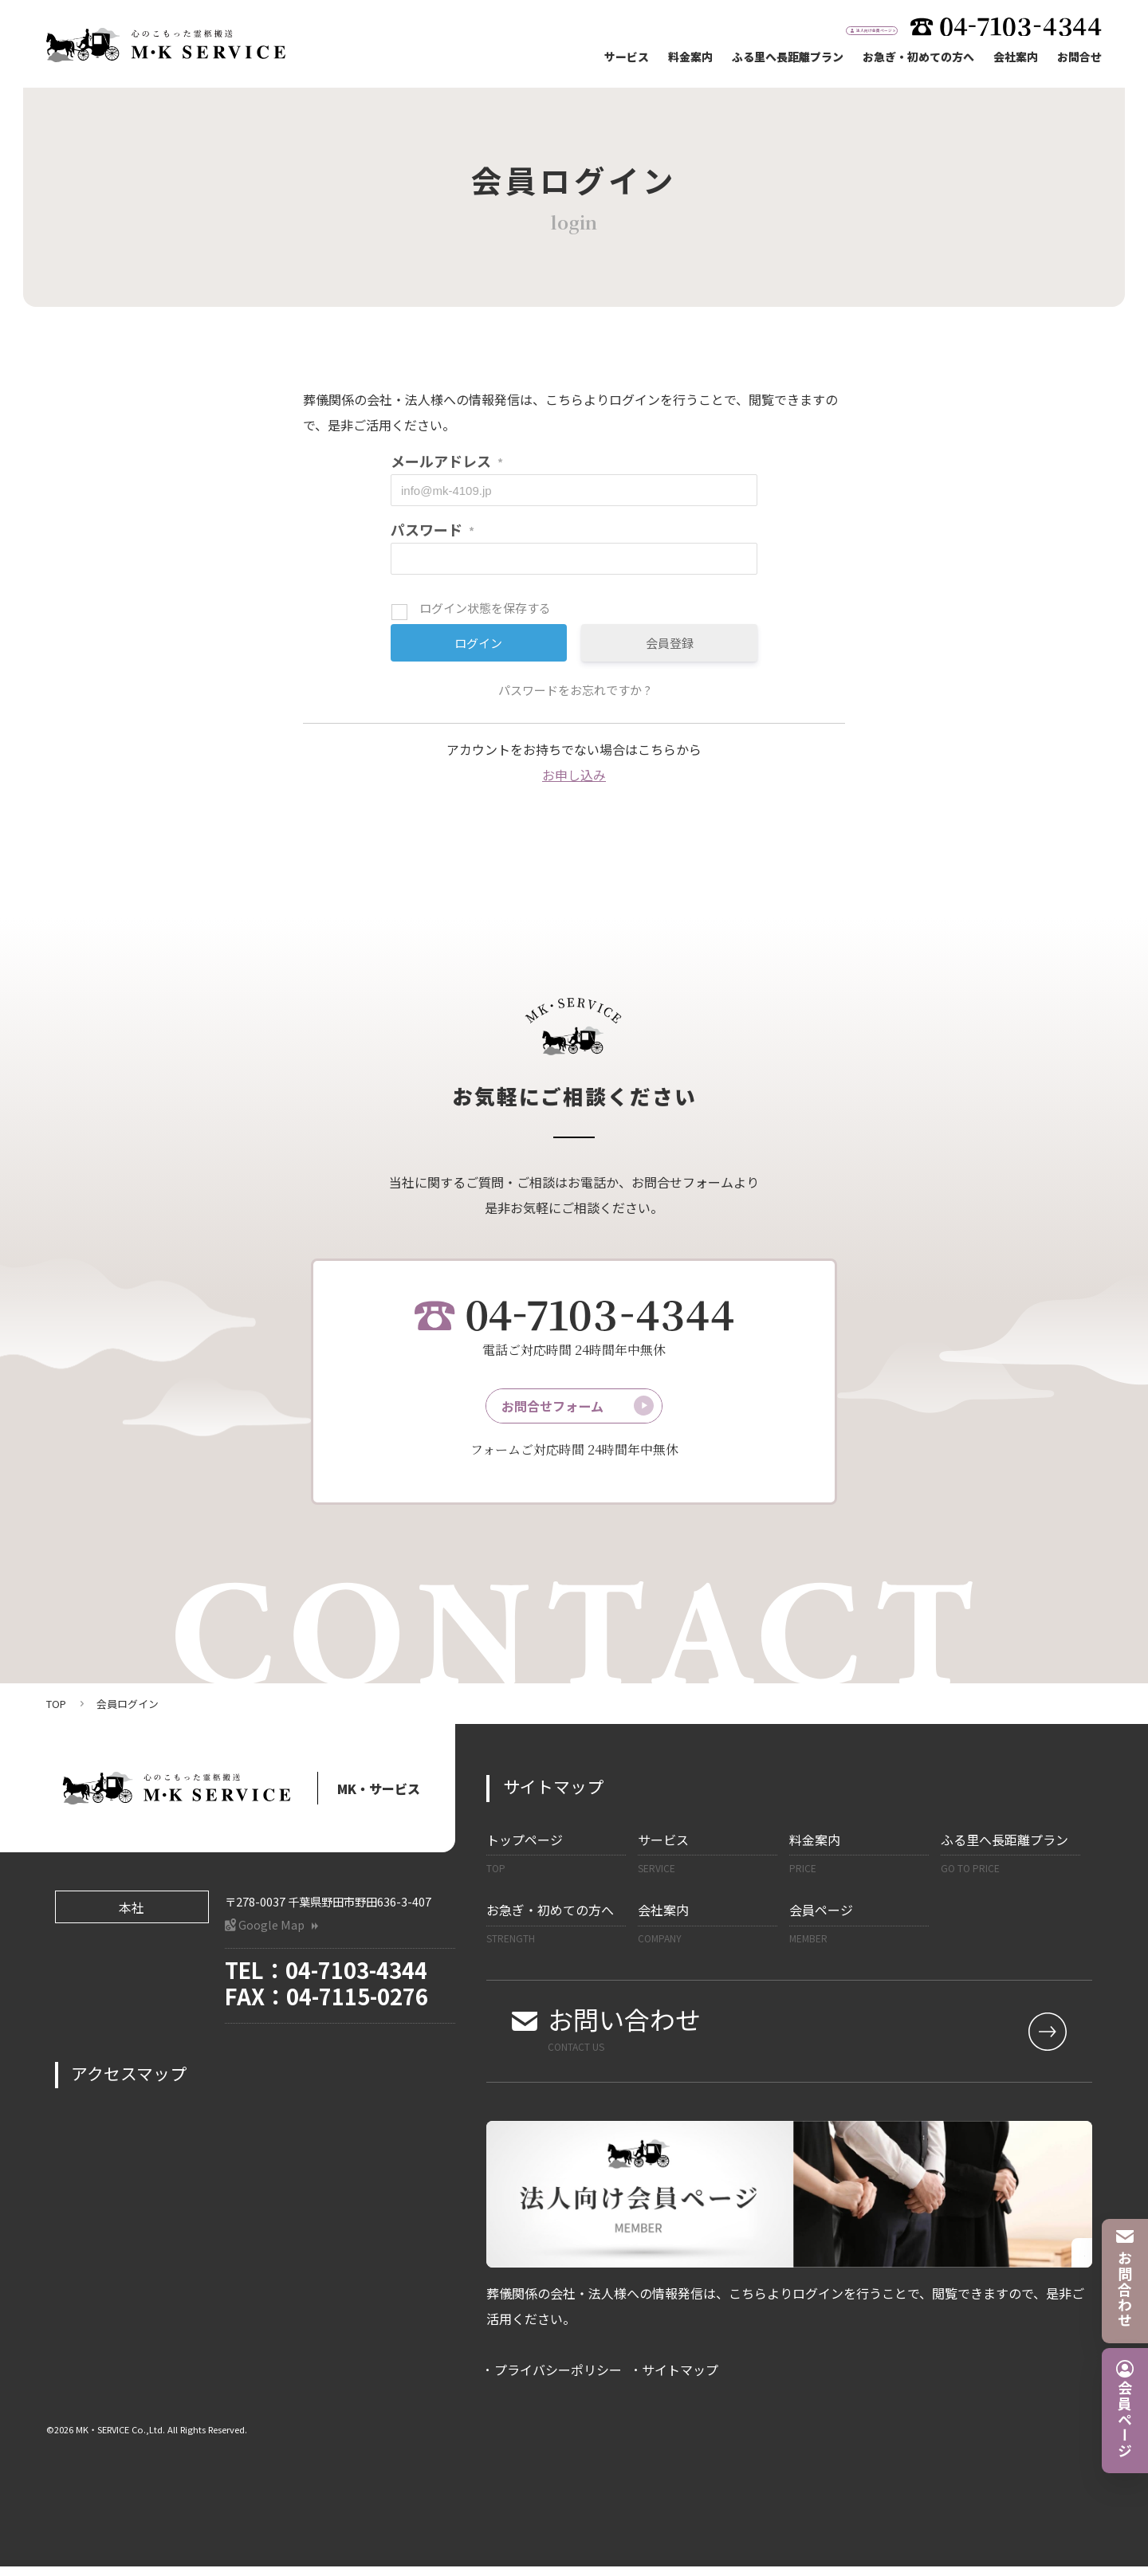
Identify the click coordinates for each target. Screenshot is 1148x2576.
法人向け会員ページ (821, 26)
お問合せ (1079, 57)
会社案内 (1015, 57)
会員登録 (670, 642)
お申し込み (574, 774)
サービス (626, 57)
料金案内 (690, 57)
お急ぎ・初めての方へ (918, 57)
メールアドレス (447, 460)
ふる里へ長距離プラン (787, 57)
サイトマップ (680, 2379)
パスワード (432, 529)
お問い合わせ (801, 2038)
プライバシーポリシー (558, 2379)
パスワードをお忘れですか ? (574, 689)
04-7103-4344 (356, 1980)
